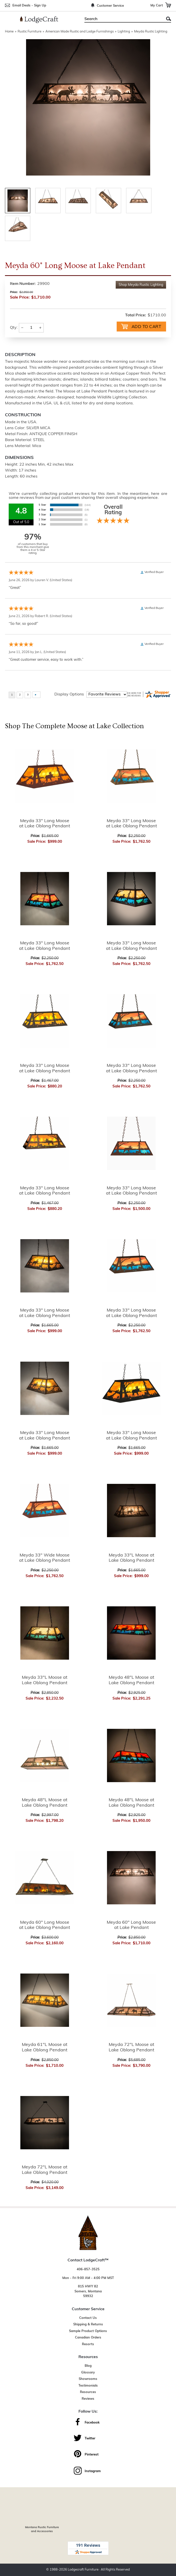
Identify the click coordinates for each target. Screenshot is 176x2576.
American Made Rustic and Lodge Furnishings (79, 31)
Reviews (88, 2398)
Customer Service (110, 5)
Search (168, 19)
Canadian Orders (88, 2337)
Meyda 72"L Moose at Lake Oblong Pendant (131, 2047)
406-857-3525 (88, 2269)
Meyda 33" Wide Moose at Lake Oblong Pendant (44, 1558)
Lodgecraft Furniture (83, 2569)
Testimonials (88, 2385)
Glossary (88, 2372)
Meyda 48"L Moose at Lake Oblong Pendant (131, 1680)
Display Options (69, 694)
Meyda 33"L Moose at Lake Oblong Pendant (131, 1558)
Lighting (124, 31)
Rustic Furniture (29, 31)
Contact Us (88, 2318)
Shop (141, 285)
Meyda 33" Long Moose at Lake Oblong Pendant (44, 824)
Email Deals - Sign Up (29, 5)
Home (9, 31)
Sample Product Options (88, 2331)
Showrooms (88, 2379)
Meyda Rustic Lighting (150, 31)
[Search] (122, 19)
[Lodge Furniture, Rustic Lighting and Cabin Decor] (42, 19)
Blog (88, 2365)
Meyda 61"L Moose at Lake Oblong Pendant (44, 2047)
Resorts (88, 2344)
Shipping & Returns (88, 2324)
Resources (88, 2392)
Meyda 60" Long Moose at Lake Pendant (131, 1925)
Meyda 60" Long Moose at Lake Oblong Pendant (44, 1925)
